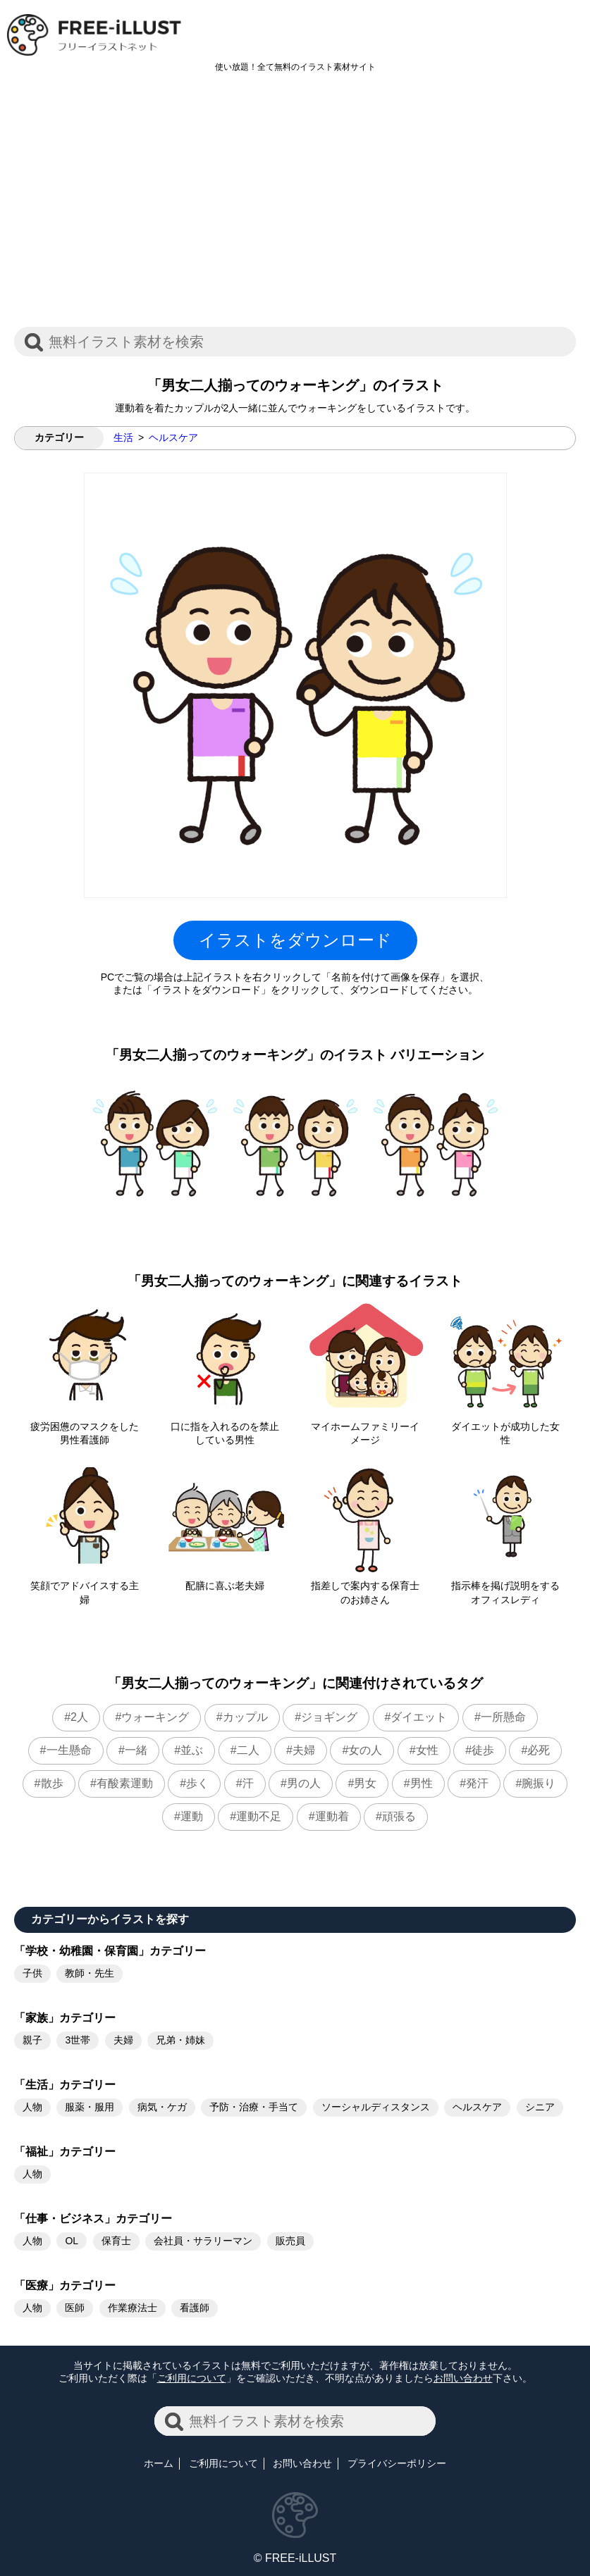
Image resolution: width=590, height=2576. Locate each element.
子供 (32, 1973)
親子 (32, 2040)
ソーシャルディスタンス (375, 2107)
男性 (421, 1783)
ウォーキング (155, 1717)
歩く (197, 1783)
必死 (538, 1750)
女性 (427, 1750)
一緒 (136, 1750)
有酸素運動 (125, 1783)
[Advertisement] (295, 207)
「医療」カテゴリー (65, 2285)
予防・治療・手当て (253, 2107)
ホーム (158, 2463)
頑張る (399, 1816)
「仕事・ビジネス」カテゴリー (93, 2219)
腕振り (538, 1783)
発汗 (477, 1783)
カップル (245, 1717)
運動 (191, 1816)
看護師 (194, 2307)
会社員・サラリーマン (203, 2240)
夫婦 (304, 1750)
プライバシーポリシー (397, 2463)
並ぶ (191, 1750)
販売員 (290, 2240)
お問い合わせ (463, 2378)
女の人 (365, 1750)
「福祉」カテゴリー (65, 2152)
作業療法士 (132, 2307)
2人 (79, 1717)
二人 (248, 1750)
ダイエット (419, 1717)
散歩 (52, 1783)
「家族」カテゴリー (65, 2018)
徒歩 (483, 1750)
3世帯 (77, 2040)
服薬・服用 (89, 2107)
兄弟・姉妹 (180, 2040)
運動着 (332, 1816)
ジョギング (329, 1717)
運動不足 (258, 1816)
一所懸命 (503, 1717)
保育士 (116, 2240)
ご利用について (191, 2378)
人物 (32, 2107)
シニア (540, 2107)
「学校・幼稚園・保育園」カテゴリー (110, 1951)
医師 (75, 2307)
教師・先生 (89, 1973)
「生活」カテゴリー (65, 2085)
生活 (123, 437)
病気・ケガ (162, 2107)
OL (71, 2240)
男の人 (304, 1783)
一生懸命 (69, 1750)
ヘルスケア (173, 437)
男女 (365, 1783)
